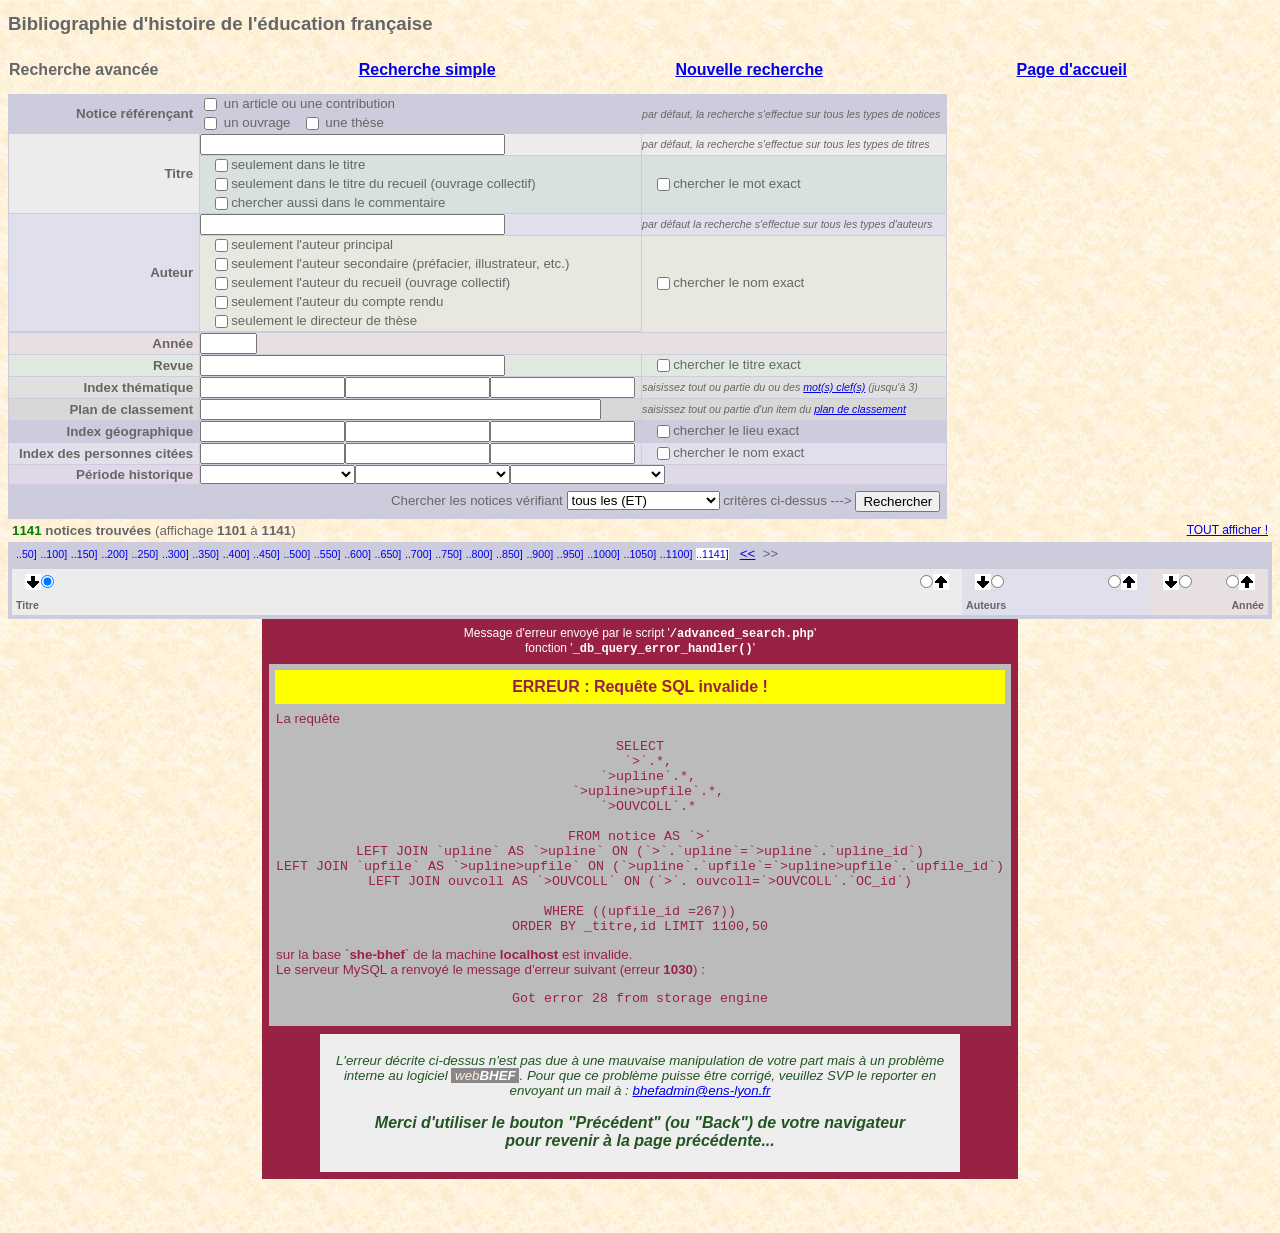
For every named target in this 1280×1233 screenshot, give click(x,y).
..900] (539, 554)
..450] (266, 554)
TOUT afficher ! (1227, 530)
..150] (84, 554)
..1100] (676, 554)
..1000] (603, 554)
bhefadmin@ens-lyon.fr (702, 1136)
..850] (509, 554)
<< (748, 553)
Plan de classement (131, 409)
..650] (388, 554)
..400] (236, 554)
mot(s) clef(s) (834, 387)
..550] (327, 554)
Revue (173, 365)
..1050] (640, 554)
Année (172, 343)
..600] (357, 554)
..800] (479, 554)
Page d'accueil (1071, 69)
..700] (418, 554)
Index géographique (129, 431)
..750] (448, 554)
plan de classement (860, 409)
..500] (296, 554)
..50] (26, 554)
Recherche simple (427, 69)
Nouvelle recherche (749, 69)
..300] (175, 554)
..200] (114, 554)
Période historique (134, 474)
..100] (53, 554)
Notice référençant (134, 113)
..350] (205, 554)
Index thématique (138, 387)
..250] (145, 554)
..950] (570, 554)
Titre (178, 173)
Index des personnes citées (106, 453)
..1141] (712, 554)
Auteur (171, 272)
